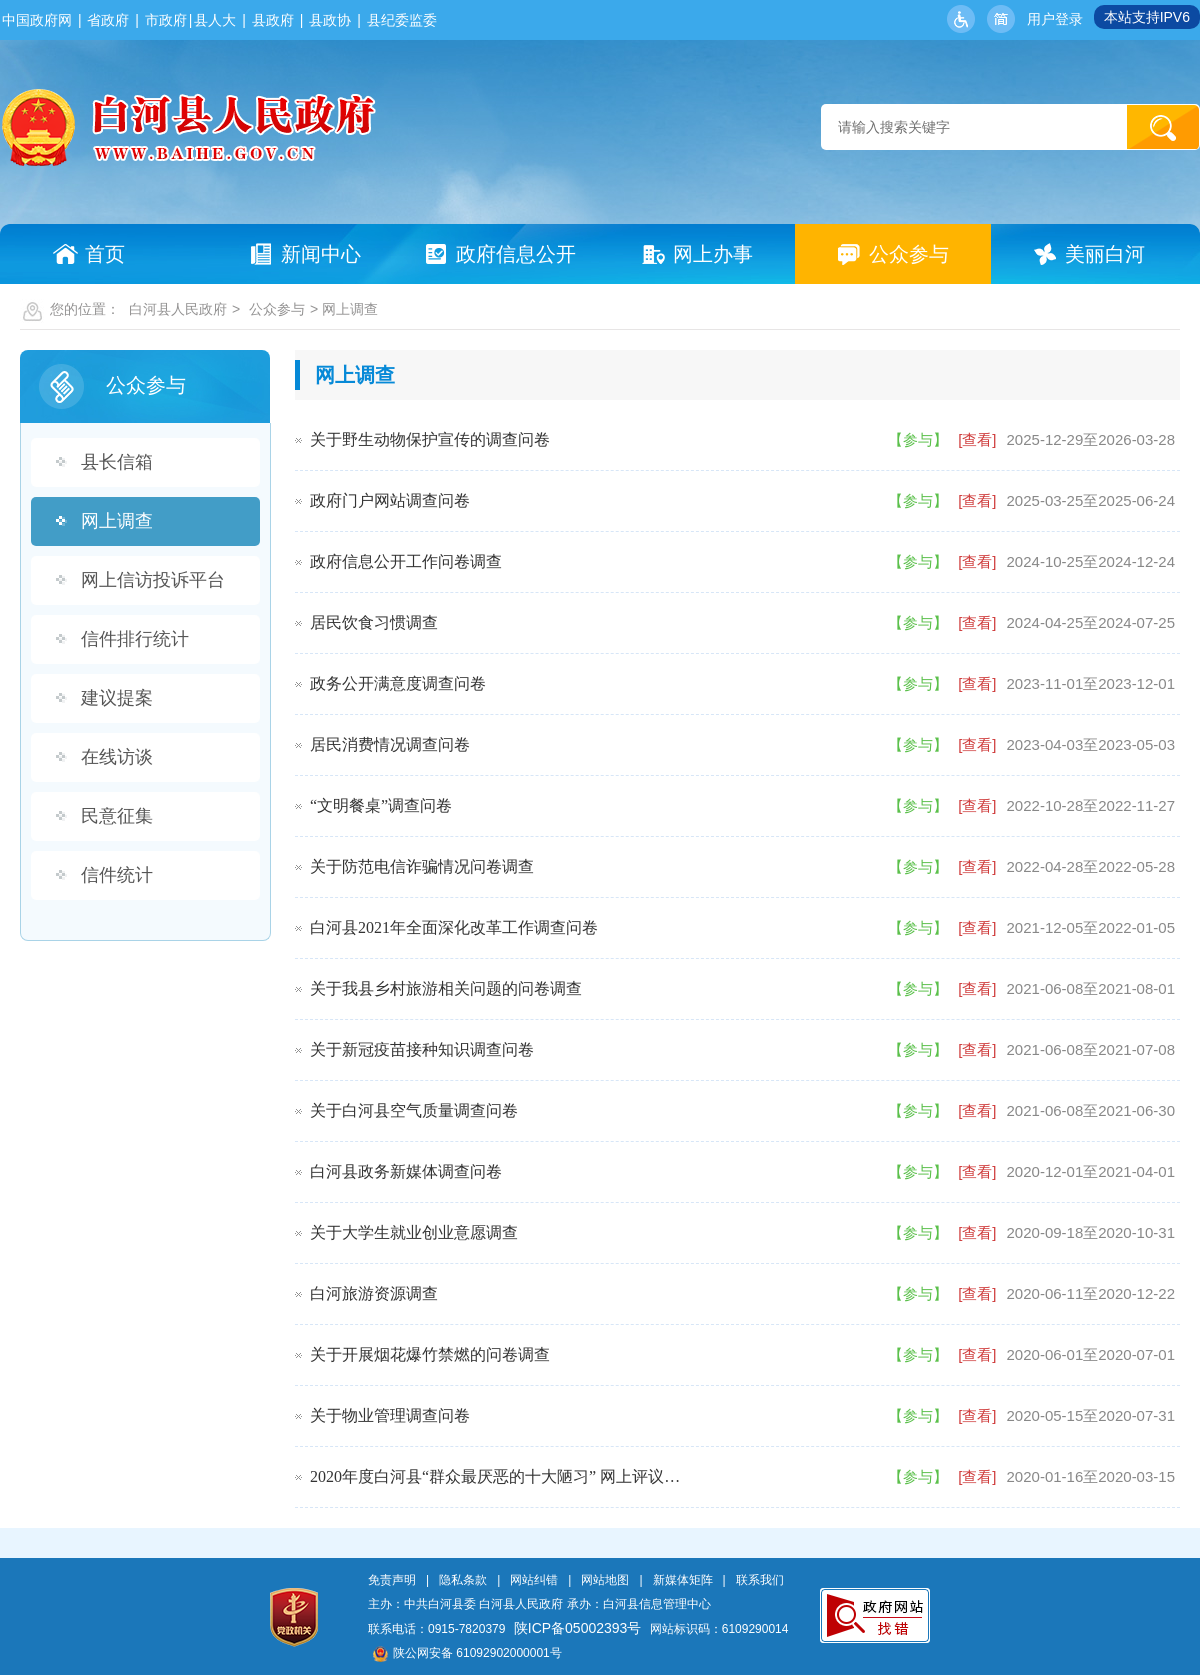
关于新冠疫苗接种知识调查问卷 (422, 1049)
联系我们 (760, 1580)
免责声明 (392, 1580)
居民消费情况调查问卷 (390, 744)
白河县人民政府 (178, 309)
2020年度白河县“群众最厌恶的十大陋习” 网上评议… (495, 1476)
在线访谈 (117, 757)
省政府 (108, 20)
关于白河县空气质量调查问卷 (414, 1110)
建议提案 (117, 698)
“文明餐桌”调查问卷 (381, 805)
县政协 (330, 20)
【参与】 (918, 439)
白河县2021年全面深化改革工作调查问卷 (454, 927)
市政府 (166, 20)
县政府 (273, 20)
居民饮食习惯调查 (374, 622)
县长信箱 (117, 462)
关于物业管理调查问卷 (390, 1415)
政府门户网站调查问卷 (390, 500)
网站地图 (605, 1580)
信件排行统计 (135, 639)
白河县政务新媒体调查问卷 (406, 1171)
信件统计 (117, 875)
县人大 (215, 20)
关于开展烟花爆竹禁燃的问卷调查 (430, 1354)
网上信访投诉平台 (153, 580)
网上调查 (117, 521)
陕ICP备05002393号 (578, 1628)
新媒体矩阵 (683, 1580)
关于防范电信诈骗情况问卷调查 (422, 866)
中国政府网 (37, 20)
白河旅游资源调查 (374, 1293)
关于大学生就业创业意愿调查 (414, 1232)
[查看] (977, 439)
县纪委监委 (402, 20)
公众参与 (277, 309)
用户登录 (1055, 19)
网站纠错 (534, 1580)
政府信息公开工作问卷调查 (406, 561)
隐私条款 (463, 1580)
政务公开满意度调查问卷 (398, 683)
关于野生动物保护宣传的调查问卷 (430, 439)
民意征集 (117, 816)
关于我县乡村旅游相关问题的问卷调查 (446, 988)
